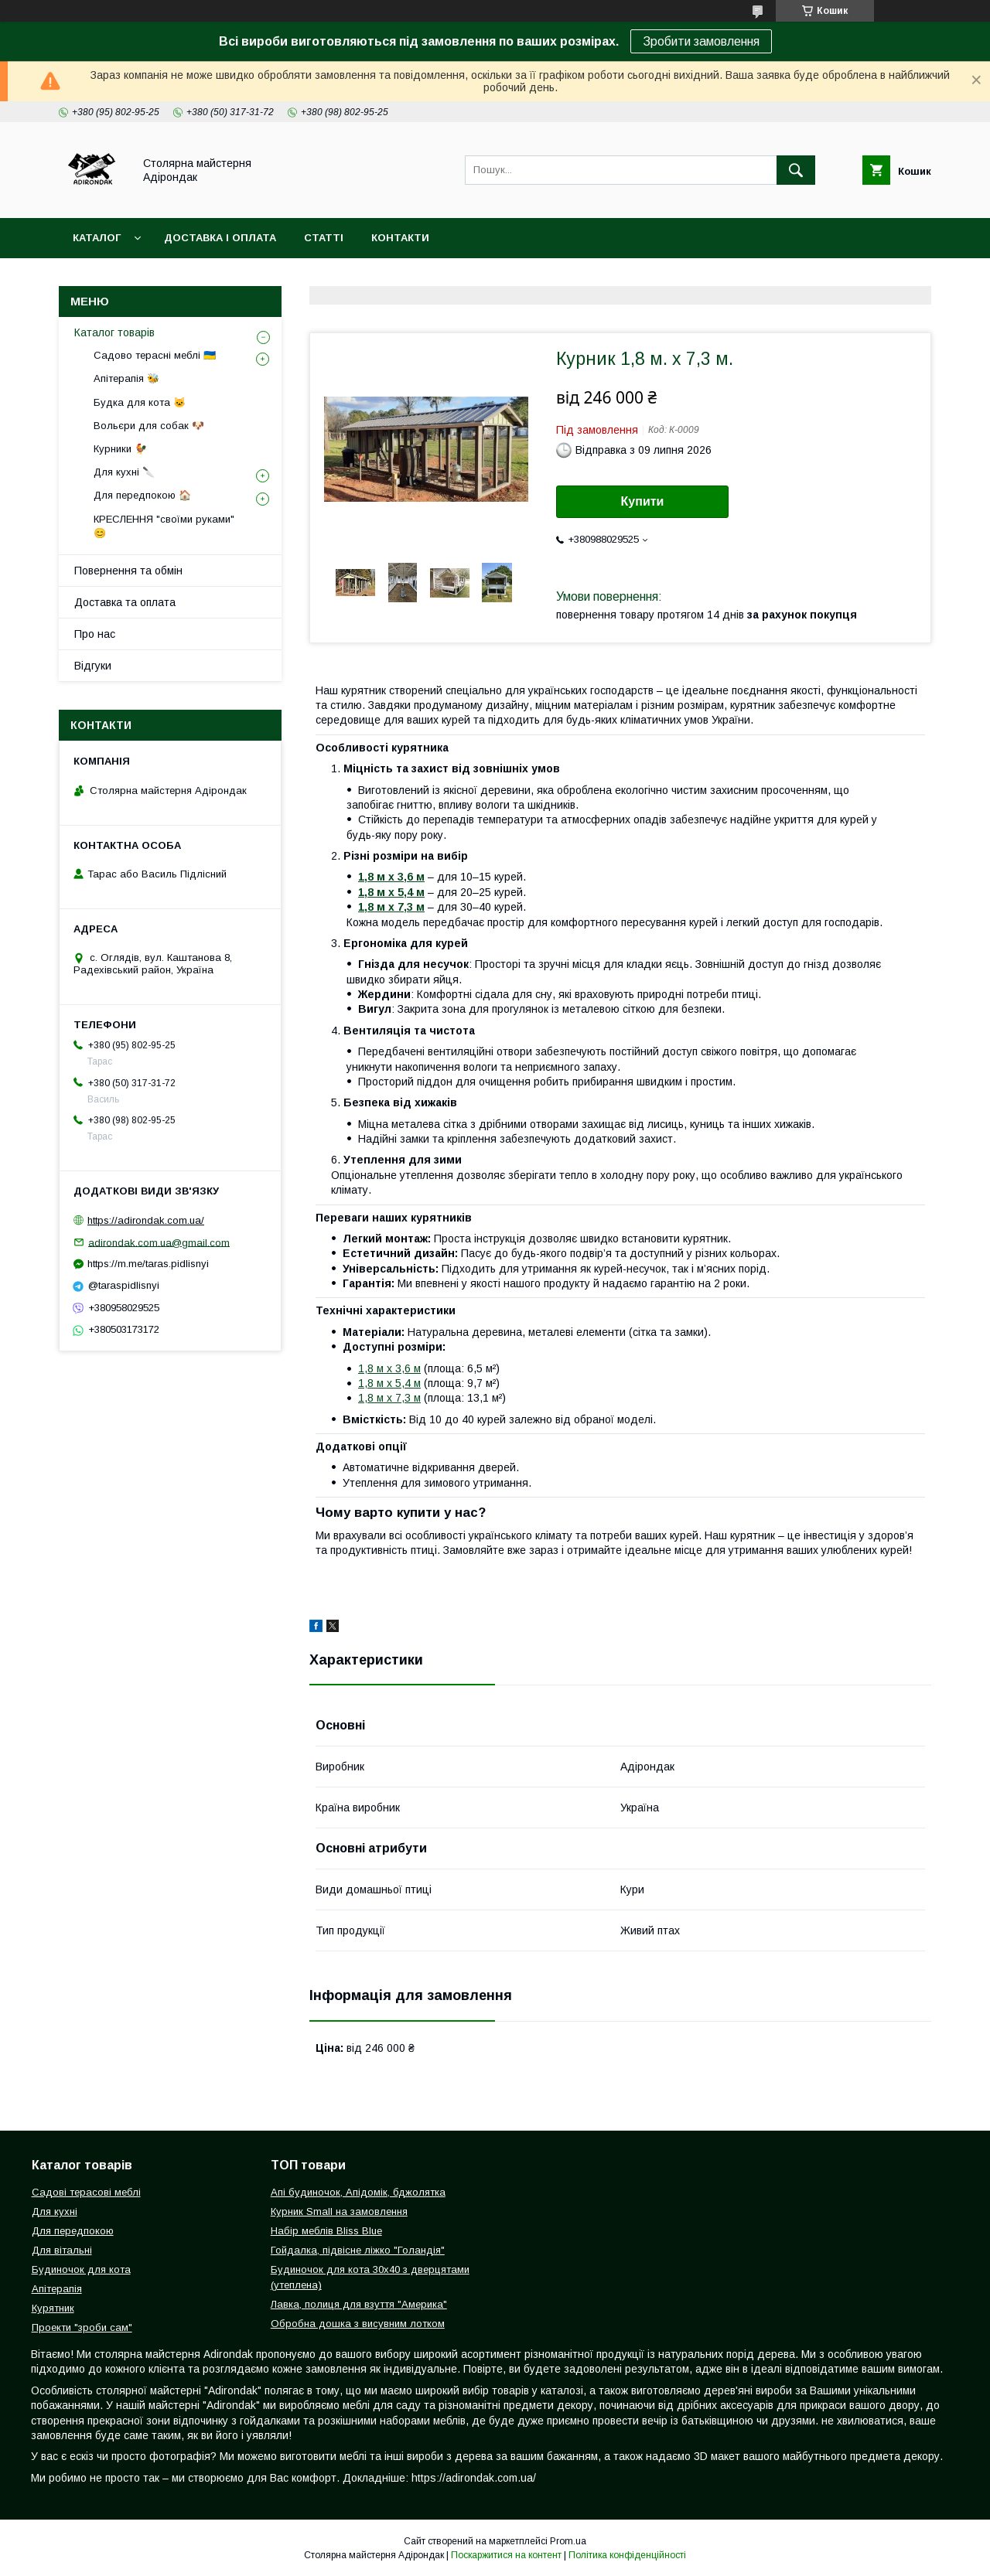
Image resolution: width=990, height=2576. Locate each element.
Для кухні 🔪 (124, 472)
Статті (323, 238)
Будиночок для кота (81, 2269)
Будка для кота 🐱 (140, 402)
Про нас (94, 634)
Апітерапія (57, 2289)
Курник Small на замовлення (339, 2211)
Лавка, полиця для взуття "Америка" (359, 2304)
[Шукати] (796, 170)
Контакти (400, 238)
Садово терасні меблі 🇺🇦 (155, 355)
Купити (642, 501)
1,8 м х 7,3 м (389, 1398)
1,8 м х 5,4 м (389, 1383)
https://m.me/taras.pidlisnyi (148, 1263)
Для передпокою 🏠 (142, 495)
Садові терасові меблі (86, 2192)
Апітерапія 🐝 (126, 378)
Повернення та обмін (128, 570)
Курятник (53, 2308)
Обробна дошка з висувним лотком (358, 2323)
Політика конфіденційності (627, 2555)
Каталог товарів (114, 332)
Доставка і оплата (220, 238)
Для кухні (54, 2211)
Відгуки (92, 665)
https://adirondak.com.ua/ (145, 1220)
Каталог (97, 238)
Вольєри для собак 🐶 (149, 425)
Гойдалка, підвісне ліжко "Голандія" (358, 2250)
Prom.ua (568, 2541)
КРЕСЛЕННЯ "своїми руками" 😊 (164, 526)
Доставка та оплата (125, 602)
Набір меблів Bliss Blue (326, 2231)
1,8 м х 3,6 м (389, 1368)
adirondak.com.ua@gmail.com (159, 1242)
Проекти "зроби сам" (82, 2327)
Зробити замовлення (701, 41)
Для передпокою (73, 2231)
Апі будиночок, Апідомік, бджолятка (358, 2192)
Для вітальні (62, 2250)
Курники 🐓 (120, 449)
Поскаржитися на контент (506, 2555)
